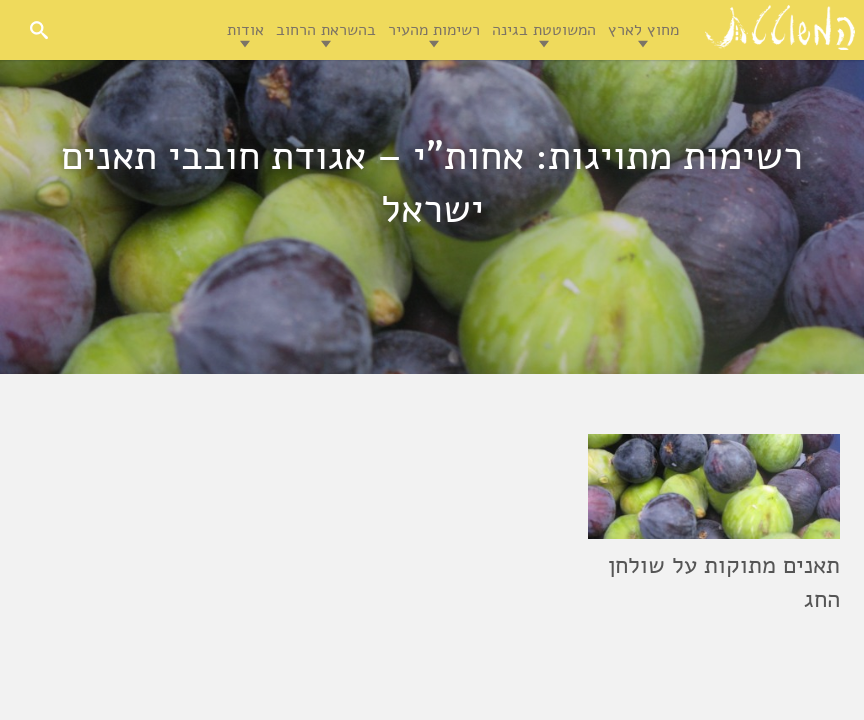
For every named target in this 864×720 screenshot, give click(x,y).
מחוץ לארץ (643, 30)
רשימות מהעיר (434, 30)
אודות (245, 30)
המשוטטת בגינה (544, 30)
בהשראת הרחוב (326, 30)
